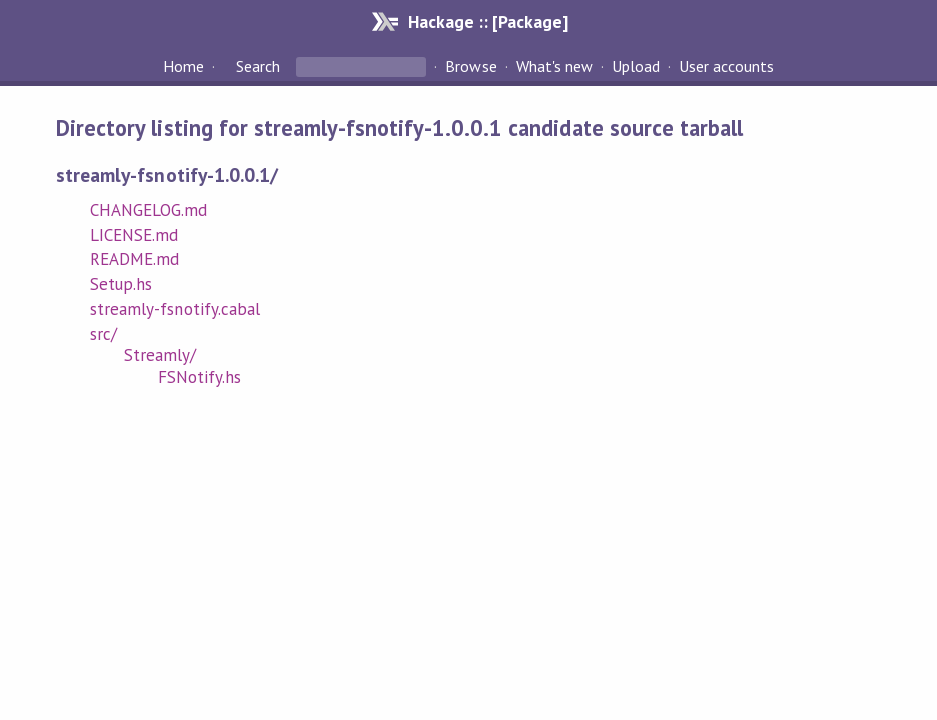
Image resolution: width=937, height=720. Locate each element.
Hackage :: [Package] (488, 21)
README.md (134, 259)
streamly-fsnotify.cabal (175, 309)
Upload (636, 66)
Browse (470, 66)
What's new (554, 66)
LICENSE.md (134, 235)
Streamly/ (160, 355)
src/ (103, 334)
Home (183, 66)
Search (258, 66)
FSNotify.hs (199, 377)
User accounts (726, 66)
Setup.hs (121, 284)
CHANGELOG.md (148, 210)
